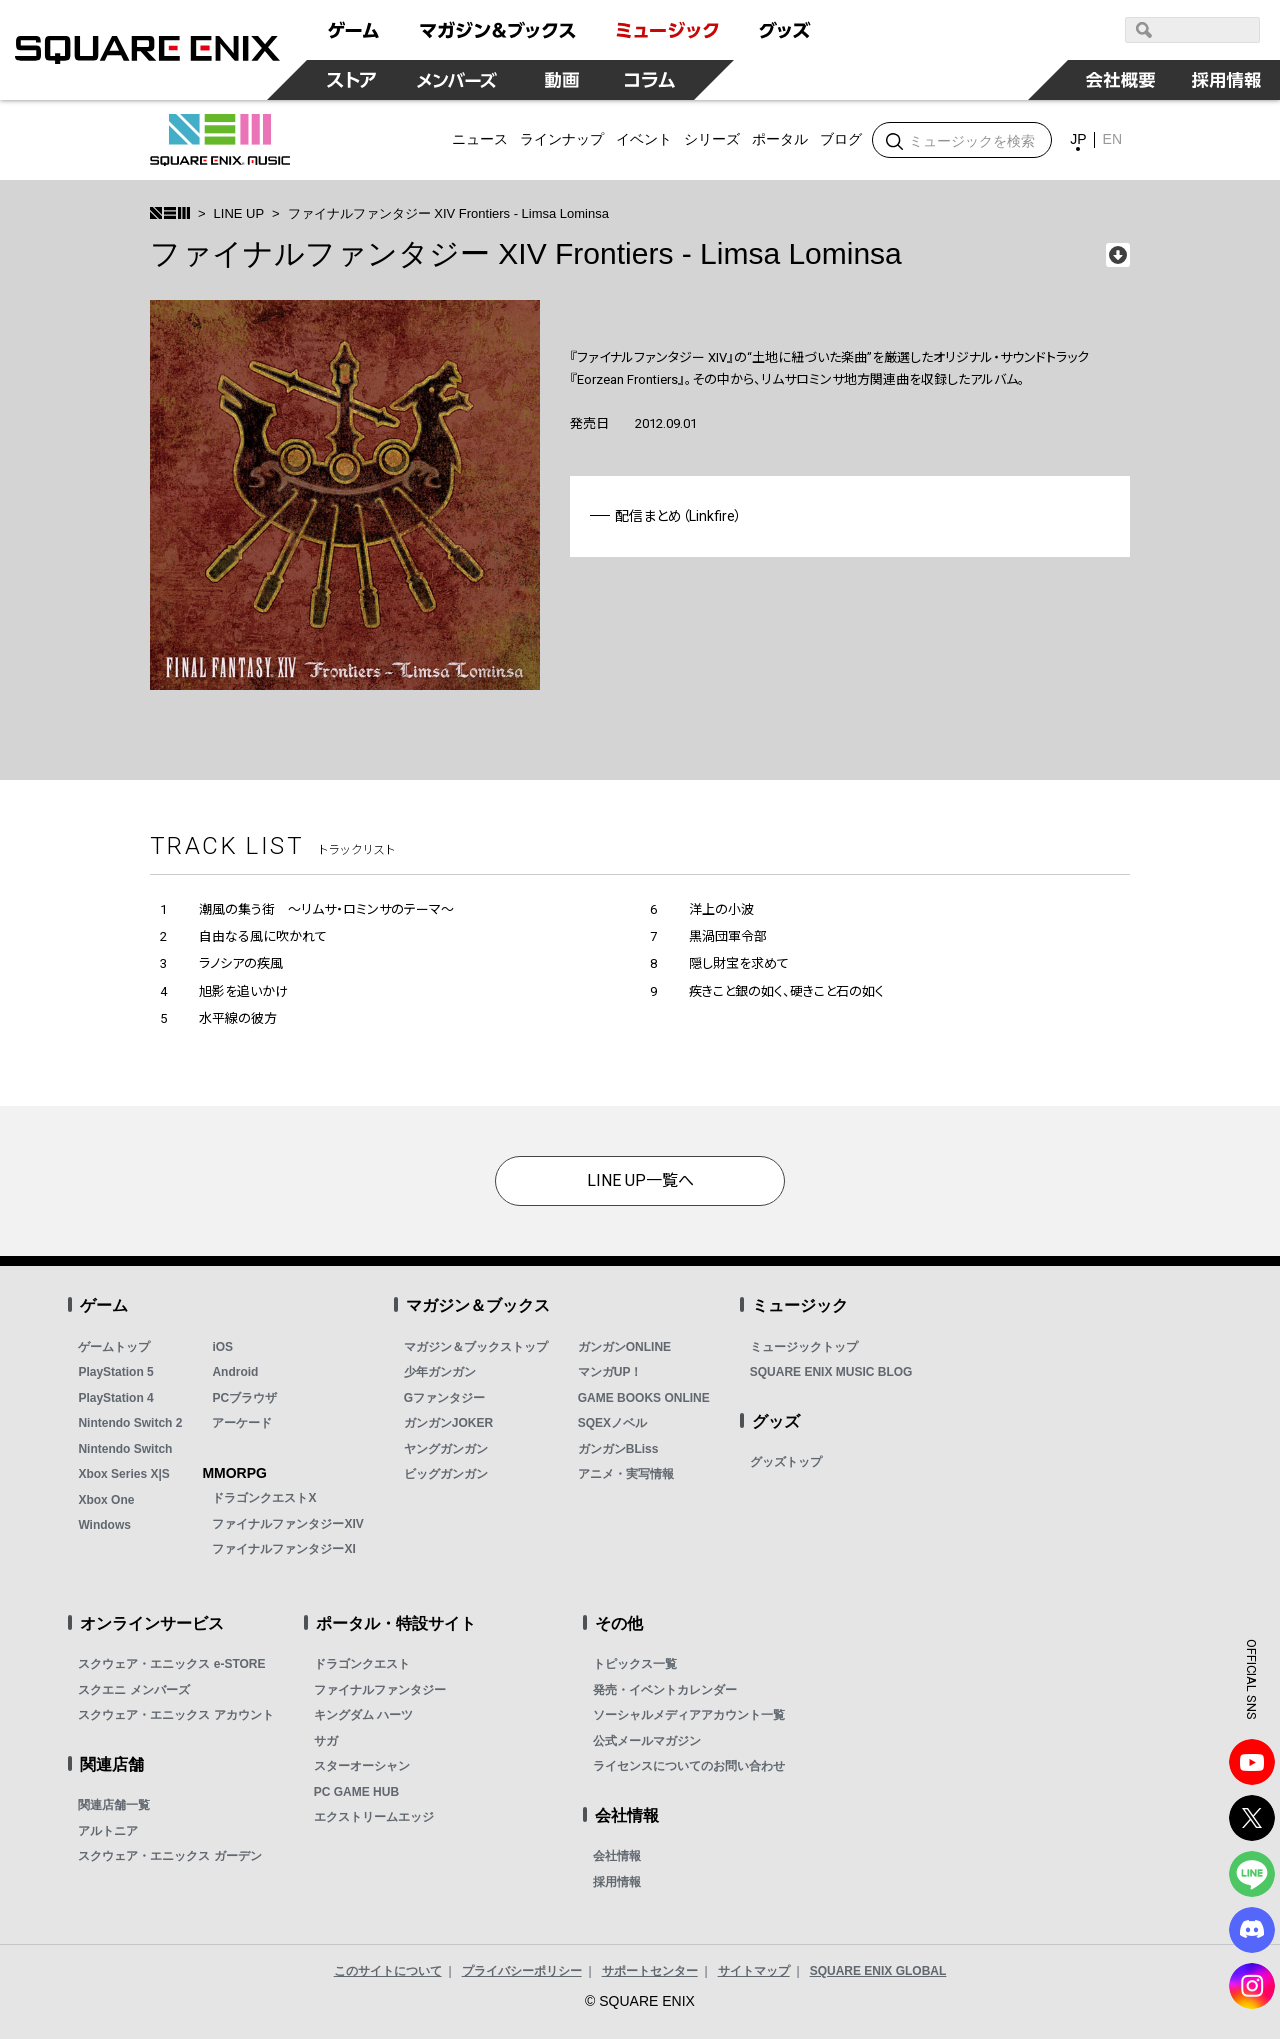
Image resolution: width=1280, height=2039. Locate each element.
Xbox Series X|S (123, 1474)
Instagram (1252, 1986)
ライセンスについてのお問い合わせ (689, 1766)
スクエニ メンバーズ (133, 1690)
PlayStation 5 (115, 1372)
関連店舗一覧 (114, 1805)
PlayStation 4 (115, 1398)
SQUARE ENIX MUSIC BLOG (831, 1372)
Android (235, 1372)
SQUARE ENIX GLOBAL (878, 1971)
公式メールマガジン (647, 1741)
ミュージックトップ (804, 1347)
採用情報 (617, 1882)
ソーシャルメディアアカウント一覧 (689, 1715)
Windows (104, 1525)
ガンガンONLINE (624, 1347)
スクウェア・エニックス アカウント (175, 1715)
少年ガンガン (440, 1372)
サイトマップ (754, 1971)
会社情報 (617, 1856)
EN (1112, 139)
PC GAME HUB (356, 1792)
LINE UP (239, 213)
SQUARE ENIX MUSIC (220, 140)
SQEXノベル (612, 1423)
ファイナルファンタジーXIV (287, 1524)
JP (1078, 139)
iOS (222, 1347)
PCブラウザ (244, 1398)
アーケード (242, 1423)
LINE (1252, 1874)
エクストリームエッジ (374, 1817)
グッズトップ (786, 1462)
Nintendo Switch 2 (130, 1423)
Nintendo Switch (125, 1449)
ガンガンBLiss (618, 1449)
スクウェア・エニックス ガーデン (169, 1856)
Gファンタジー (444, 1398)
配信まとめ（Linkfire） (678, 516)
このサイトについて (388, 1971)
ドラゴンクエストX (264, 1498)
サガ (326, 1741)
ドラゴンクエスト (362, 1664)
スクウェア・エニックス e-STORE (171, 1664)
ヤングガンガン (446, 1449)
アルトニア (108, 1831)
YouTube (1252, 1762)
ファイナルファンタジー (380, 1690)
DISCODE (1252, 1930)
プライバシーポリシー (522, 1971)
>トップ (170, 213)
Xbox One (106, 1500)
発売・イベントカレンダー (665, 1690)
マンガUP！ (610, 1372)
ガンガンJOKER (448, 1423)
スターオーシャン (362, 1766)
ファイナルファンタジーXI (283, 1549)
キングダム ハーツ (363, 1715)
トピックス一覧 (635, 1664)
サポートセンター (650, 1971)
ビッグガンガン (446, 1474)
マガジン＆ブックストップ (476, 1347)
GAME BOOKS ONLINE (644, 1398)
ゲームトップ (114, 1347)
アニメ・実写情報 (626, 1474)
